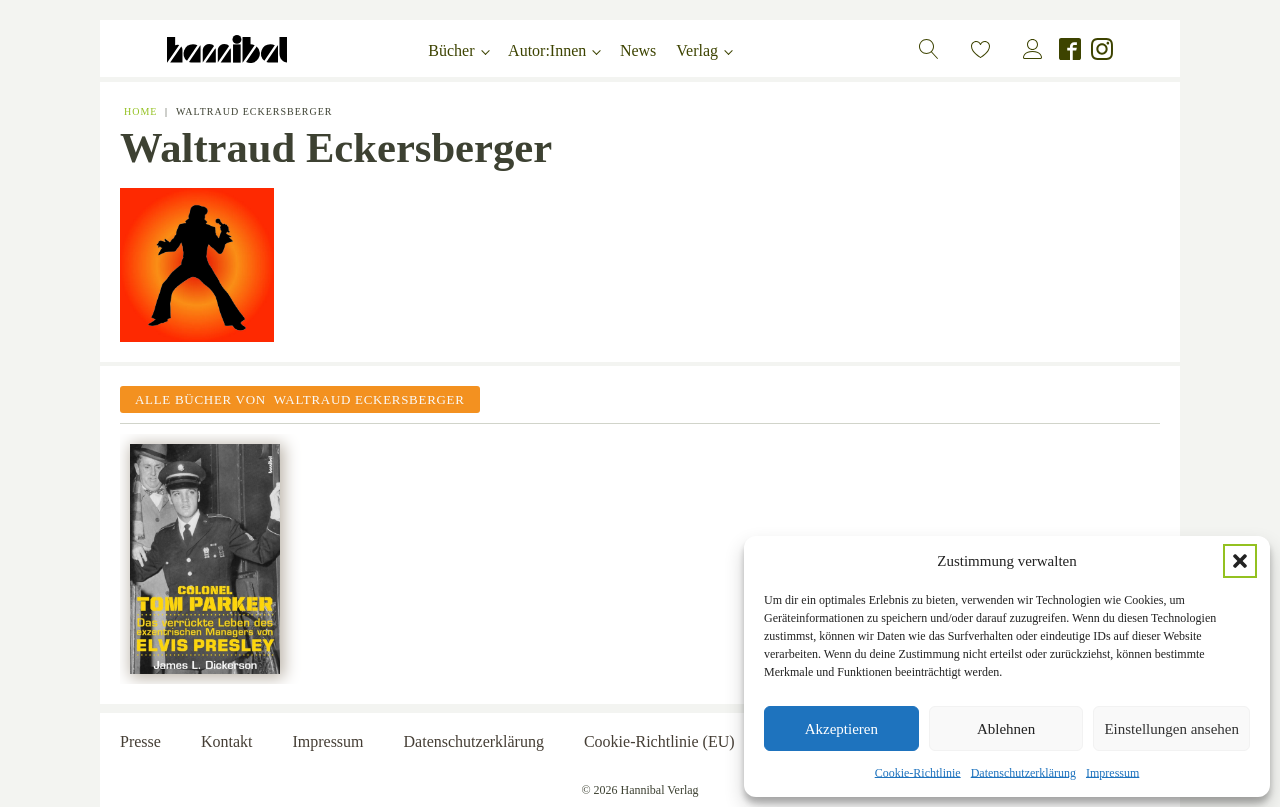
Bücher (451, 50)
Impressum (1112, 773)
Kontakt (227, 741)
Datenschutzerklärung (1023, 773)
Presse (140, 741)
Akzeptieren (841, 729)
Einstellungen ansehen (1171, 729)
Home (140, 111)
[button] (1240, 561)
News (638, 50)
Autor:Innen (547, 50)
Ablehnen (1006, 729)
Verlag (697, 50)
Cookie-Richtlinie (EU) (659, 741)
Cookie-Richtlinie (918, 773)
